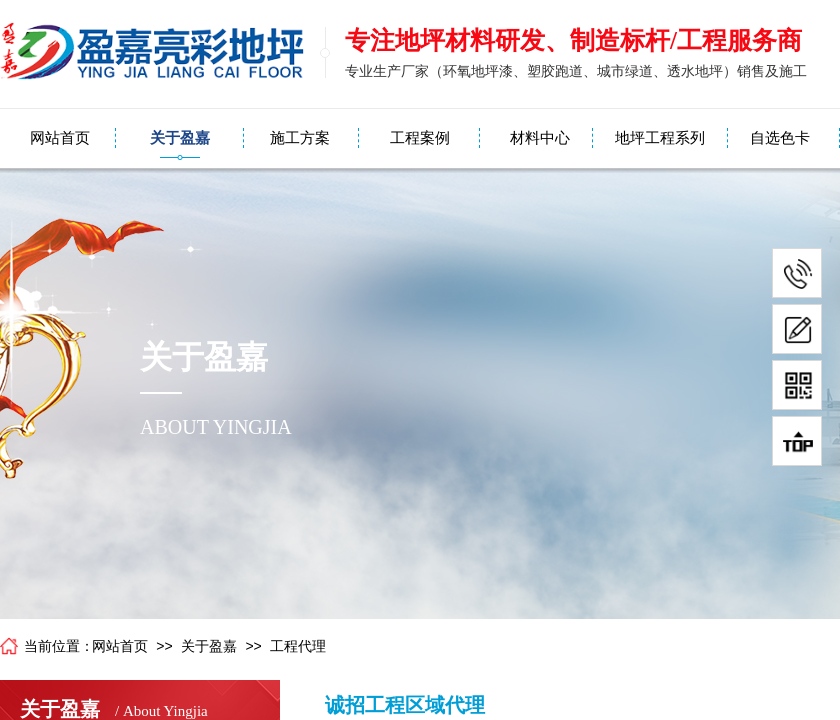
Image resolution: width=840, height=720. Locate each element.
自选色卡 (780, 138)
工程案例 (420, 138)
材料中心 (540, 138)
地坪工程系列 (660, 138)
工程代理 (298, 646)
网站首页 (60, 138)
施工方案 (300, 138)
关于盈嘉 (180, 138)
